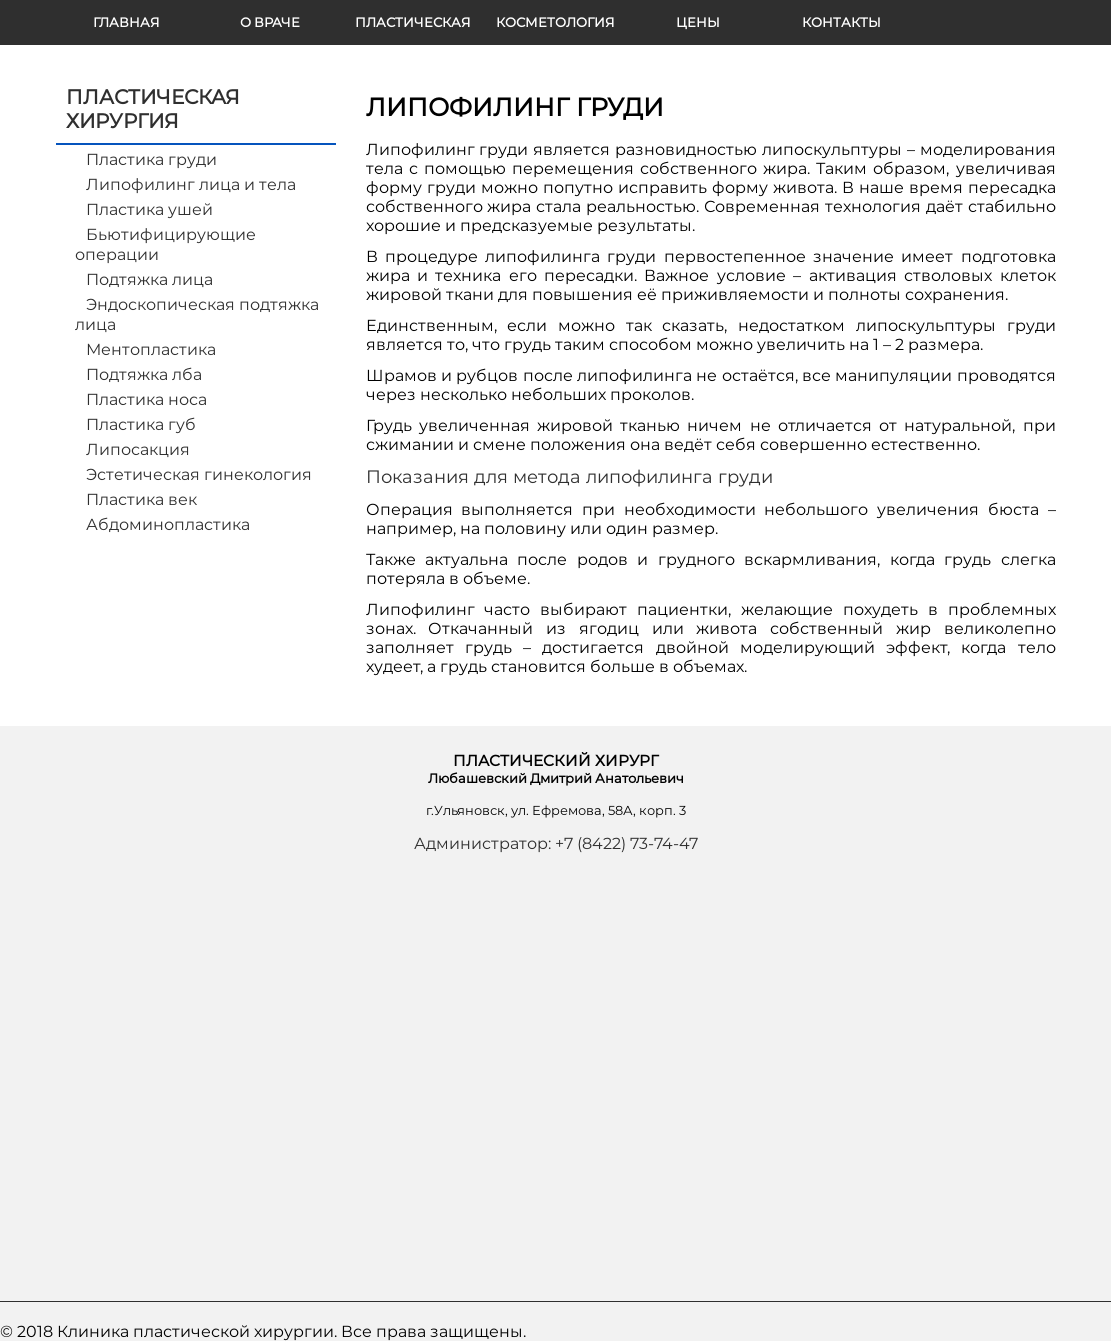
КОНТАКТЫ (841, 22)
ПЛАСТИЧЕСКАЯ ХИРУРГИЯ (413, 29)
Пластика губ (141, 424)
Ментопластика (151, 349)
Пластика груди (151, 159)
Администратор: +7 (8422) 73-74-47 (556, 843)
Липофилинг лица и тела (191, 184)
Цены (698, 22)
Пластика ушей (149, 209)
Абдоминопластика (168, 524)
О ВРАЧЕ (270, 22)
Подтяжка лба (144, 374)
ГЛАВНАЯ (126, 22)
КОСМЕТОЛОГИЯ (555, 22)
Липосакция (138, 449)
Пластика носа (146, 399)
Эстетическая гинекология (199, 474)
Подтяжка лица (149, 279)
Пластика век (141, 499)
